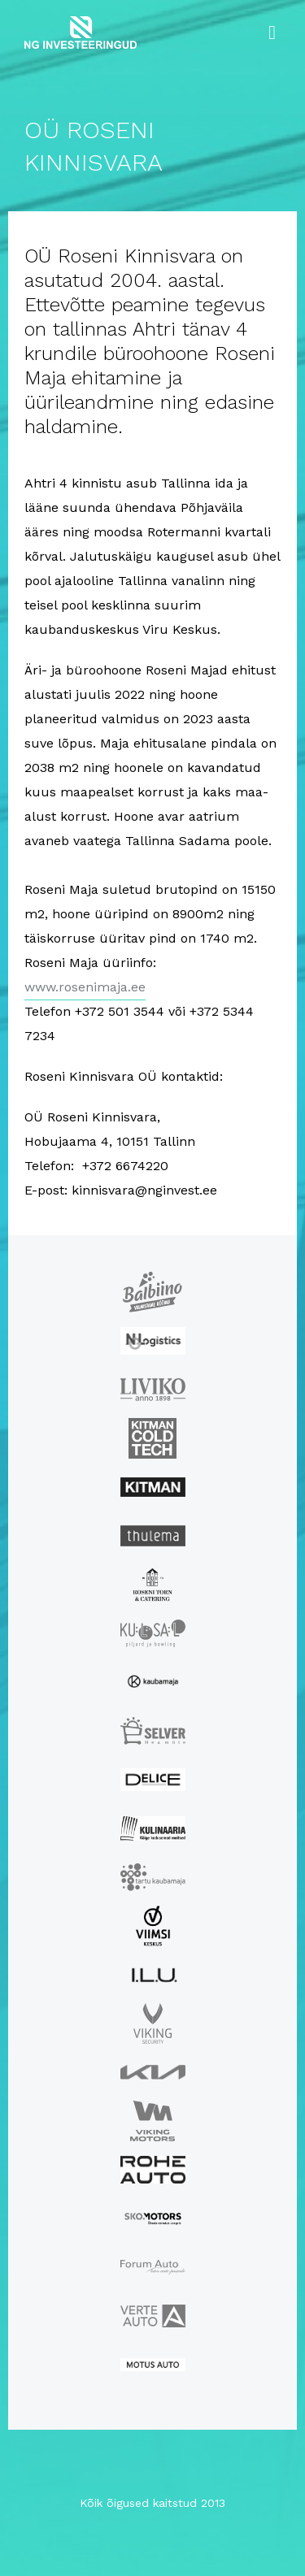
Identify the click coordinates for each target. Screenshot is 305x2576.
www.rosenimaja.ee (85, 987)
